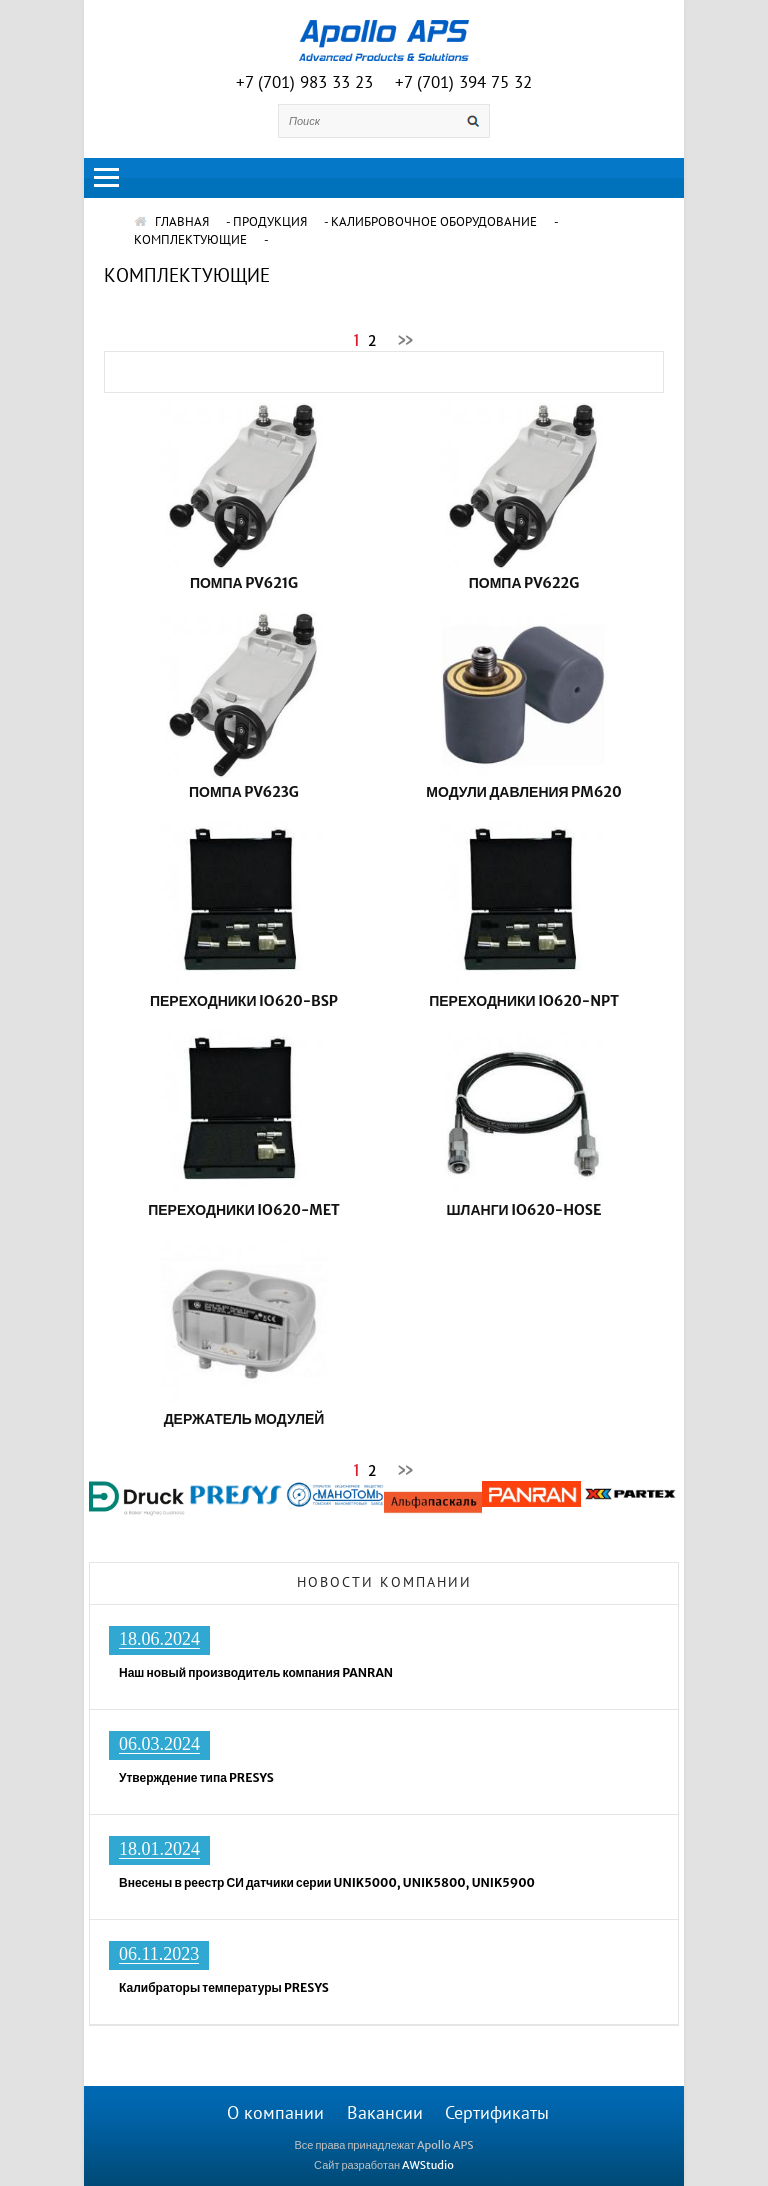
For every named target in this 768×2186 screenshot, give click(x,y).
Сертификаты (497, 2113)
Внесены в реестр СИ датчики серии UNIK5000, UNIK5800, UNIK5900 (327, 1882)
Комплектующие (190, 240)
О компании (275, 2113)
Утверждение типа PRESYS (196, 1777)
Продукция (270, 222)
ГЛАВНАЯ (171, 222)
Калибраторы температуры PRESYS (224, 1987)
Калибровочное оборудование (434, 222)
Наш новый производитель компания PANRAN (256, 1672)
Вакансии (385, 2113)
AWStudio (428, 2165)
